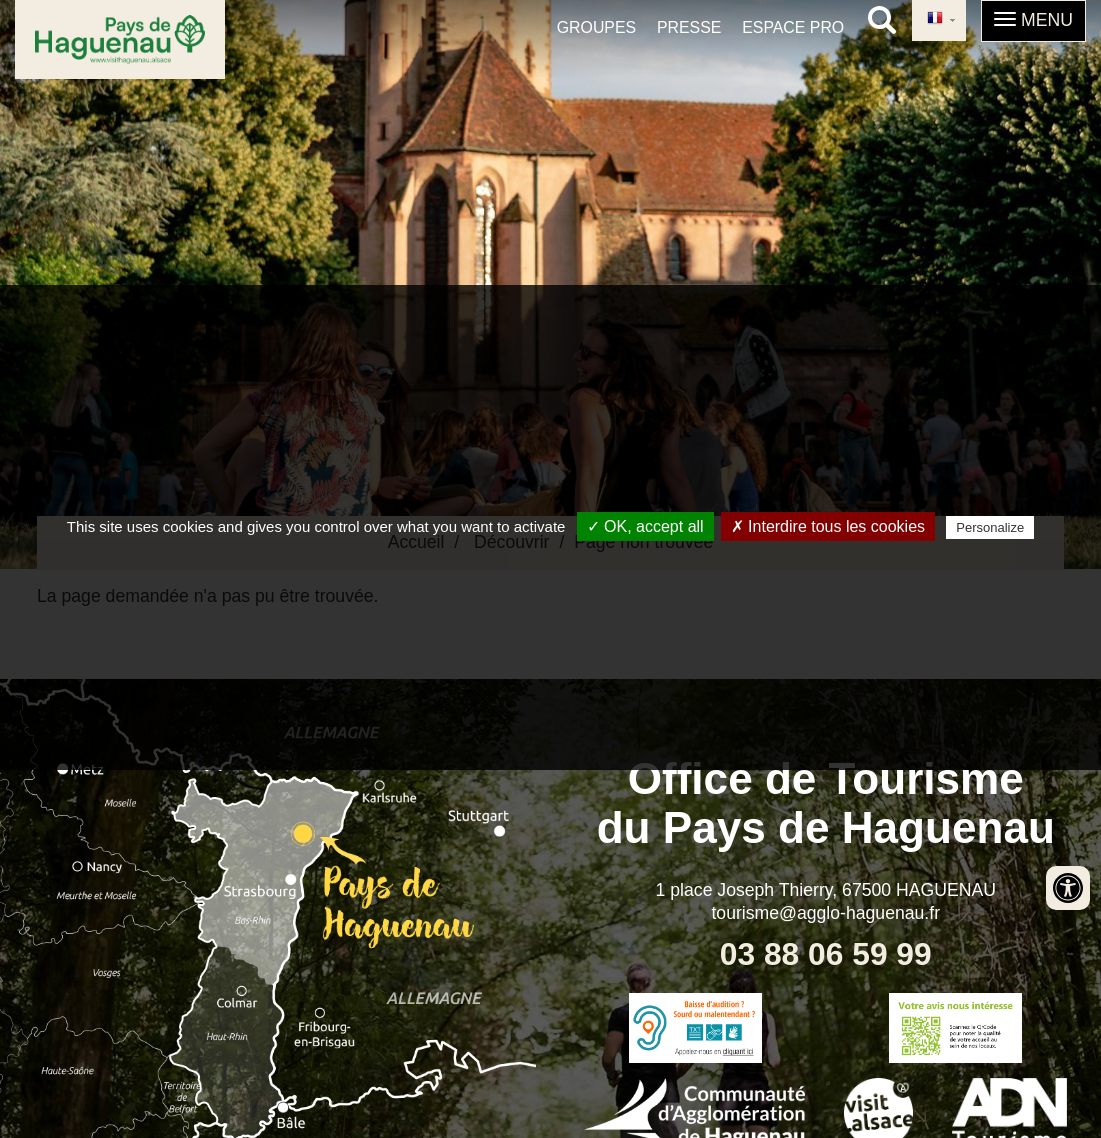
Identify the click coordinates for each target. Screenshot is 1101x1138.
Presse (689, 27)
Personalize (990, 527)
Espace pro (793, 27)
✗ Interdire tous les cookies (828, 526)
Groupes (596, 27)
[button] (1033, 21)
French (935, 19)
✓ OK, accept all (645, 526)
